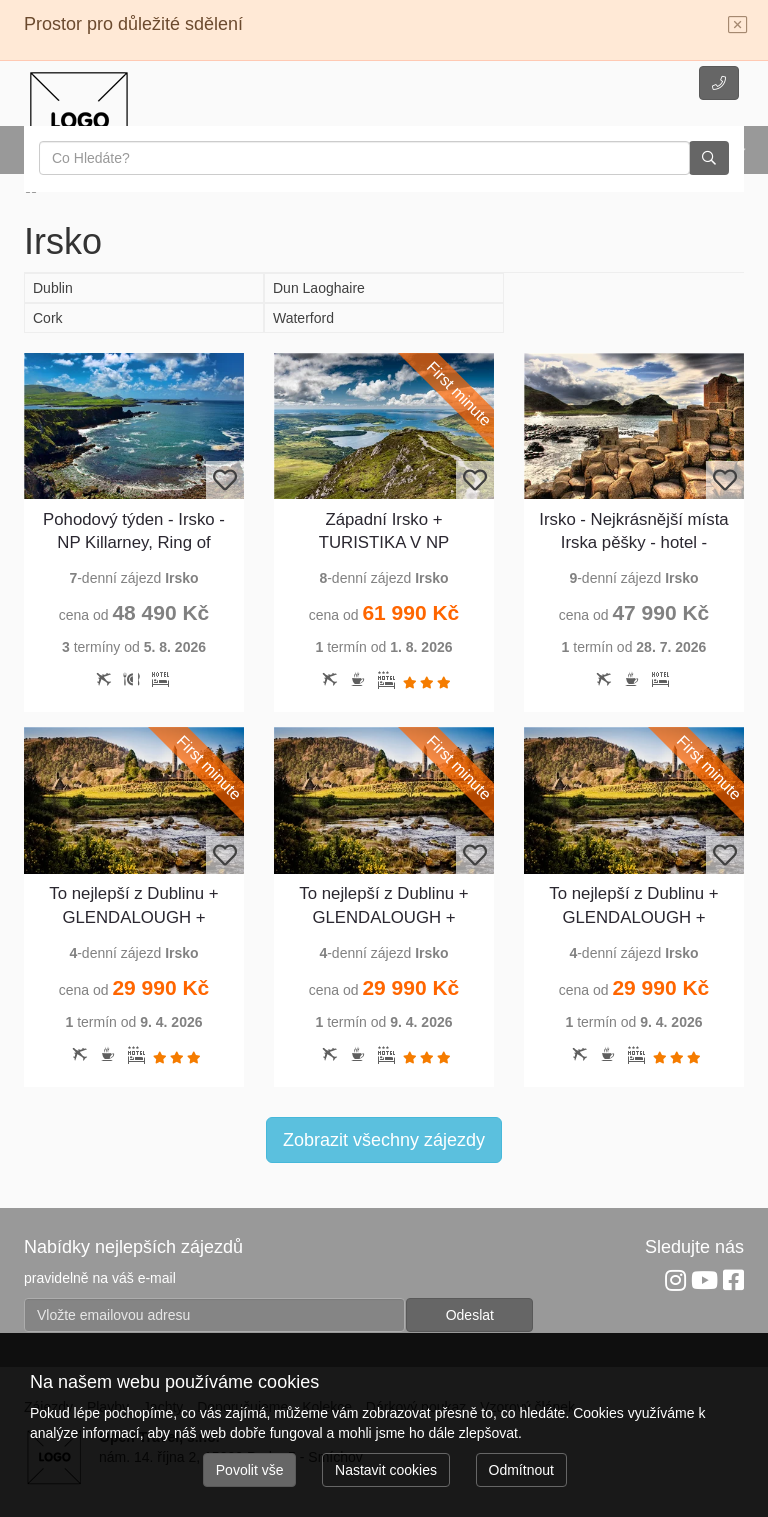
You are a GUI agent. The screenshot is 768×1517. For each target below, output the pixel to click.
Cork (48, 318)
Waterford (303, 318)
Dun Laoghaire (319, 288)
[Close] (738, 26)
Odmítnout (521, 1470)
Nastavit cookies (386, 1470)
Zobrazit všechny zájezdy (384, 1140)
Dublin (53, 288)
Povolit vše (250, 1470)
